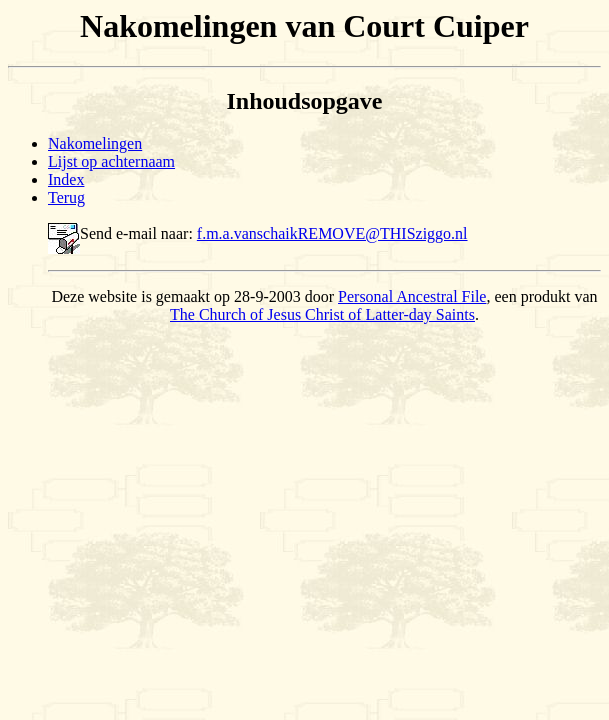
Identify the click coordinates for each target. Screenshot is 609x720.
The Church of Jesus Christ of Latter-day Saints (322, 314)
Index (66, 179)
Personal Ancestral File (412, 296)
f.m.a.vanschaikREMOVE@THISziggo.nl (332, 233)
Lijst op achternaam (111, 161)
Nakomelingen (95, 143)
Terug (66, 197)
